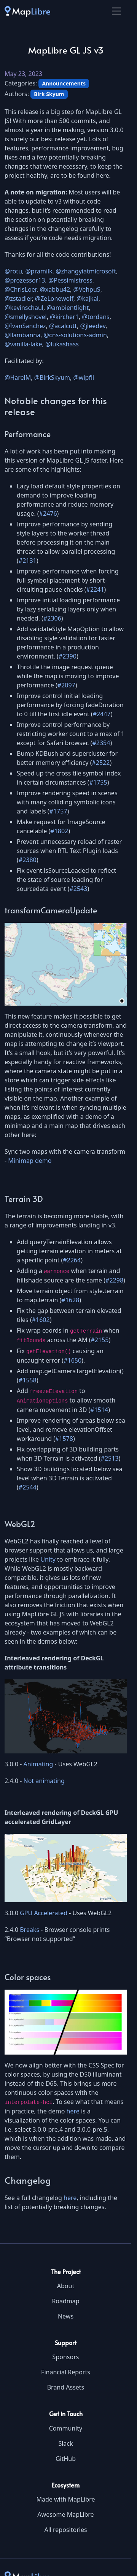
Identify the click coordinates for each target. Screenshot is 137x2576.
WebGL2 (20, 1523)
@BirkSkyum (52, 377)
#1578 (64, 1438)
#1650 (72, 1360)
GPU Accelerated (43, 1913)
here (73, 2111)
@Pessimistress (70, 280)
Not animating (44, 1781)
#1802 (59, 831)
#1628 (70, 1300)
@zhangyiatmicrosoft (86, 271)
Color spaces (28, 1976)
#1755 (98, 782)
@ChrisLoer (21, 289)
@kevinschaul (24, 307)
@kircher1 (64, 317)
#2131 (28, 560)
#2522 (101, 762)
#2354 (101, 743)
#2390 (67, 656)
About (65, 2286)
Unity (48, 1559)
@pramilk (38, 271)
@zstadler (18, 298)
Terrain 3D (24, 1198)
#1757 (58, 811)
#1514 (99, 1410)
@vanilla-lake (23, 344)
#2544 (28, 1487)
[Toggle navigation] (116, 11)
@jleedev (93, 326)
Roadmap (65, 2301)
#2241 (95, 589)
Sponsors (66, 2357)
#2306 (52, 618)
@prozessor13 (25, 280)
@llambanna (22, 335)
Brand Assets (65, 2387)
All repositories (65, 2529)
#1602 (41, 1320)
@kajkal (87, 298)
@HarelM (18, 377)
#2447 (102, 714)
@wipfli (83, 377)
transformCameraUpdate (51, 910)
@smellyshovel (26, 317)
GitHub (66, 2458)
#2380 (28, 860)
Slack (65, 2443)
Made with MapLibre (65, 2499)
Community (66, 2428)
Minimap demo (29, 1160)
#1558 (28, 1380)
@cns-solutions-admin (75, 335)
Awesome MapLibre (65, 2514)
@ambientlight (67, 307)
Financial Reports (65, 2372)
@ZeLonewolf (54, 298)
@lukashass (62, 344)
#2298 (114, 1280)
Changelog (28, 2180)
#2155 (99, 1340)
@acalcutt (63, 326)
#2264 (72, 1260)
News (65, 2316)
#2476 (48, 513)
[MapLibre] (27, 11)
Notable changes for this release (56, 405)
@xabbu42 (55, 289)
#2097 (66, 685)
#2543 (78, 888)
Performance (28, 433)
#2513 (110, 1458)
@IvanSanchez (25, 326)
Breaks (29, 1929)
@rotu (13, 271)
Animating (38, 1764)
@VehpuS (86, 289)
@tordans (96, 317)
